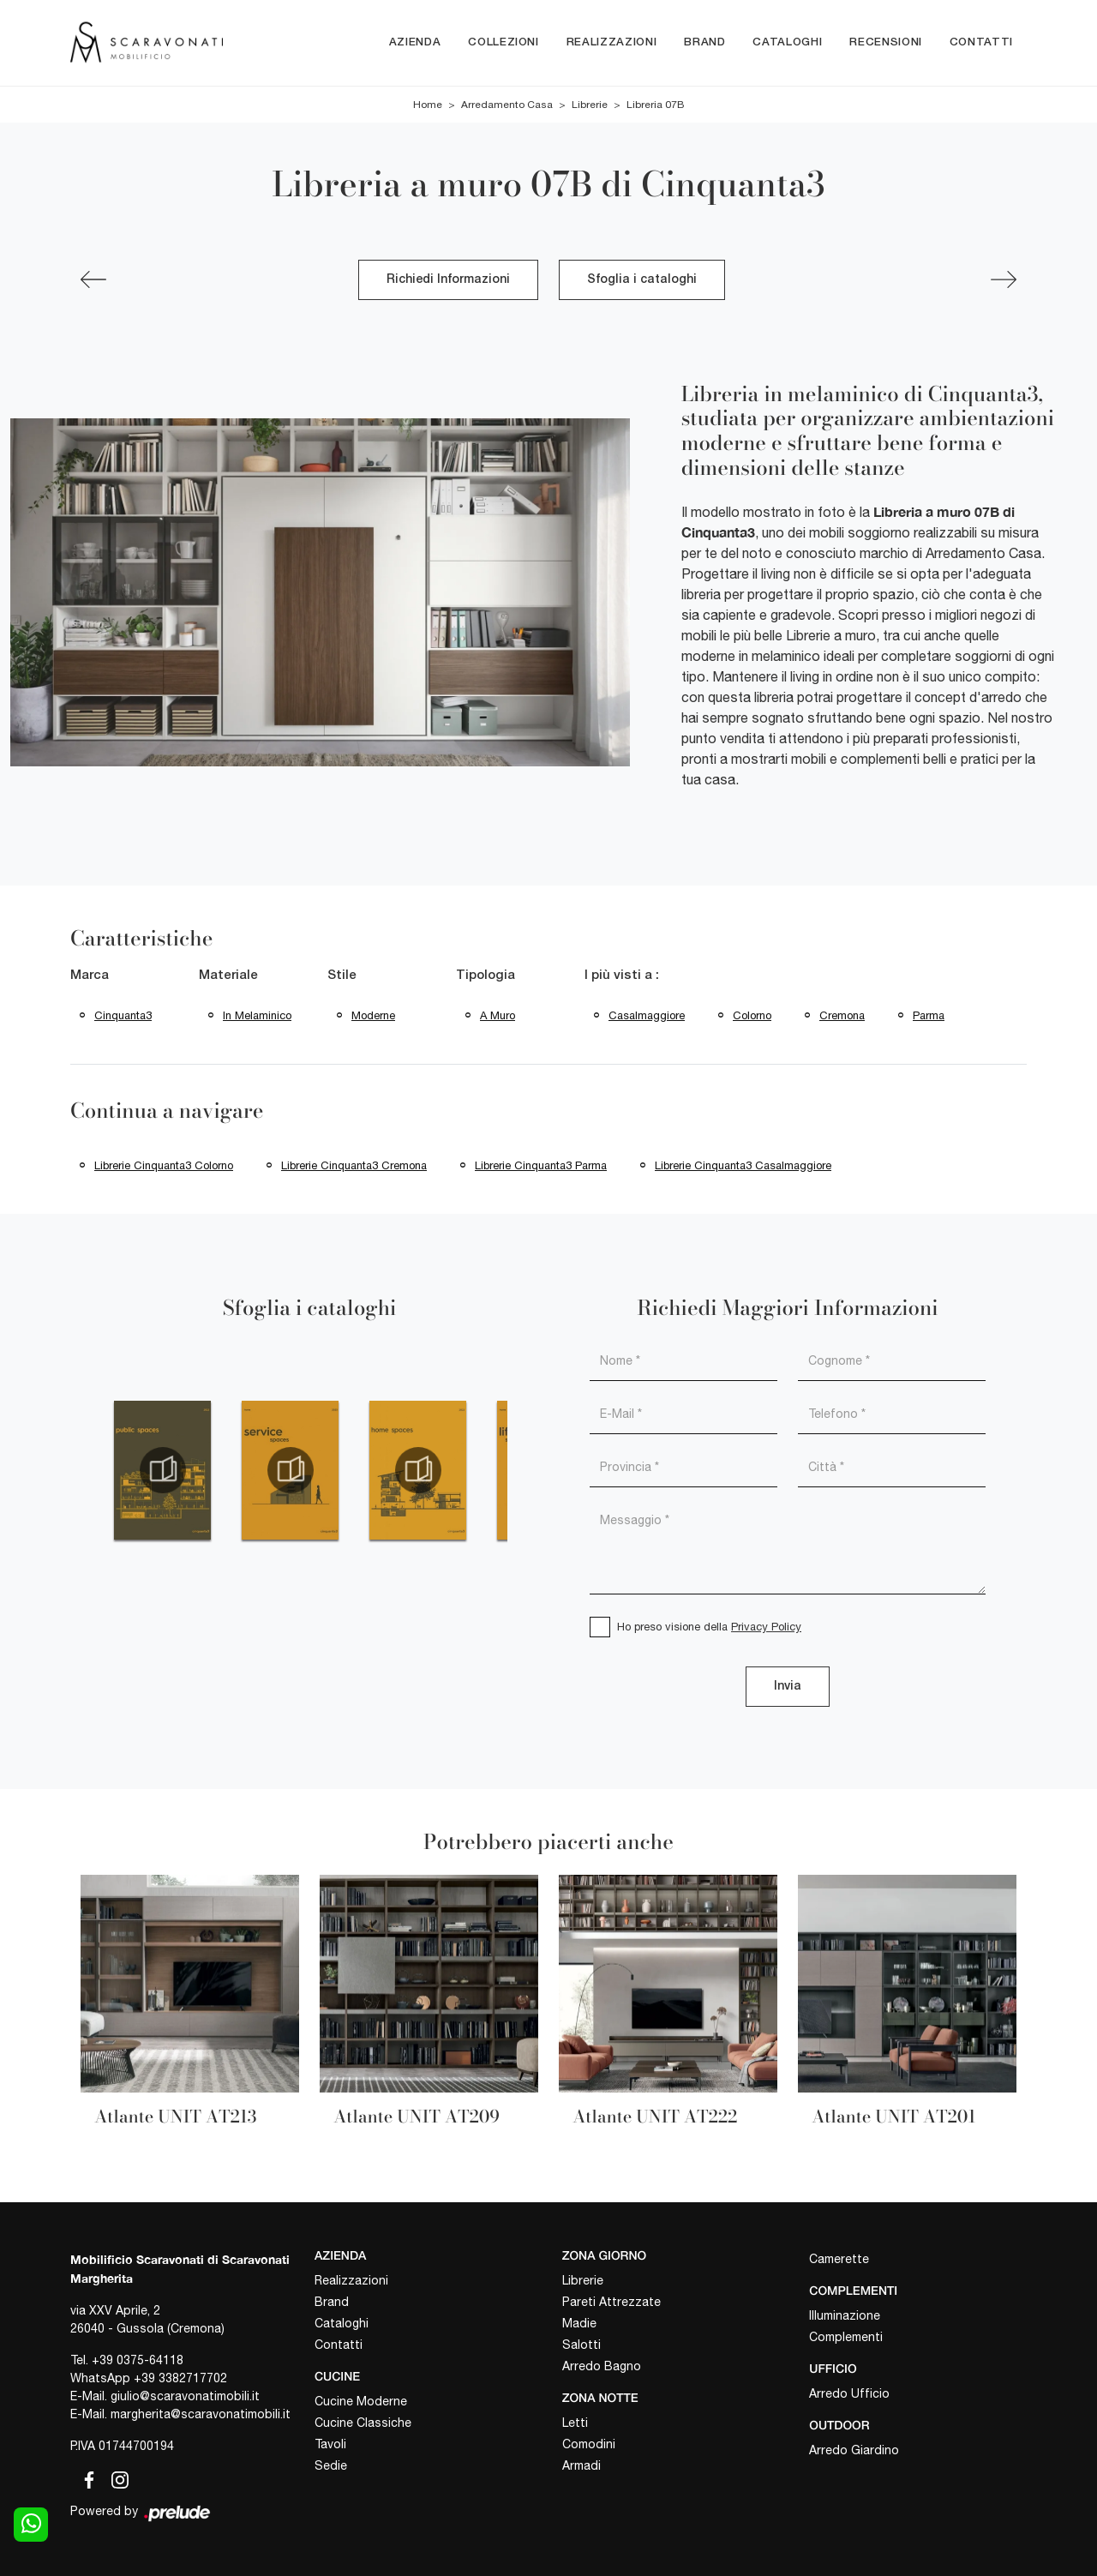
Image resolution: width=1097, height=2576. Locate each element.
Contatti (981, 42)
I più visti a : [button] (621, 976)
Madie (579, 2323)
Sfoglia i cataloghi (642, 279)
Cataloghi (787, 42)
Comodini (588, 2444)
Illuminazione (844, 2315)
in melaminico (257, 1015)
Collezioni (503, 42)
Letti (575, 2422)
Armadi (581, 2465)
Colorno (752, 1015)
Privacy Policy (766, 1626)
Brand (704, 42)
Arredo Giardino (854, 2450)
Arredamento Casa (507, 105)
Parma (928, 1015)
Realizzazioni (611, 42)
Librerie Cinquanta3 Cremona (354, 1165)
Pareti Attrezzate (611, 2302)
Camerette (839, 2259)
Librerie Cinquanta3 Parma (541, 1165)
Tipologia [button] (485, 976)
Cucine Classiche (363, 2422)
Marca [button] (89, 976)
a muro (497, 1015)
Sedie (331, 2465)
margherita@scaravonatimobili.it (201, 2414)
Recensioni (885, 42)
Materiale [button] (228, 976)
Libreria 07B (655, 105)
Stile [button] (342, 976)
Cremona (842, 1015)
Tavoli (330, 2444)
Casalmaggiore (646, 1015)
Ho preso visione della (709, 1626)
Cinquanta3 (123, 1015)
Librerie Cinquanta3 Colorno (163, 1165)
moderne (373, 1015)
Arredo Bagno (601, 2366)
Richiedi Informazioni (448, 279)
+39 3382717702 (180, 2378)
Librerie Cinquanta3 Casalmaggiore (743, 1165)
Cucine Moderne (361, 2401)
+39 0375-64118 (137, 2360)
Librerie (590, 105)
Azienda (415, 42)
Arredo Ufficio (849, 2393)
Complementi (846, 2337)
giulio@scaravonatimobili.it (185, 2396)
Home (427, 105)
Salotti (581, 2344)
